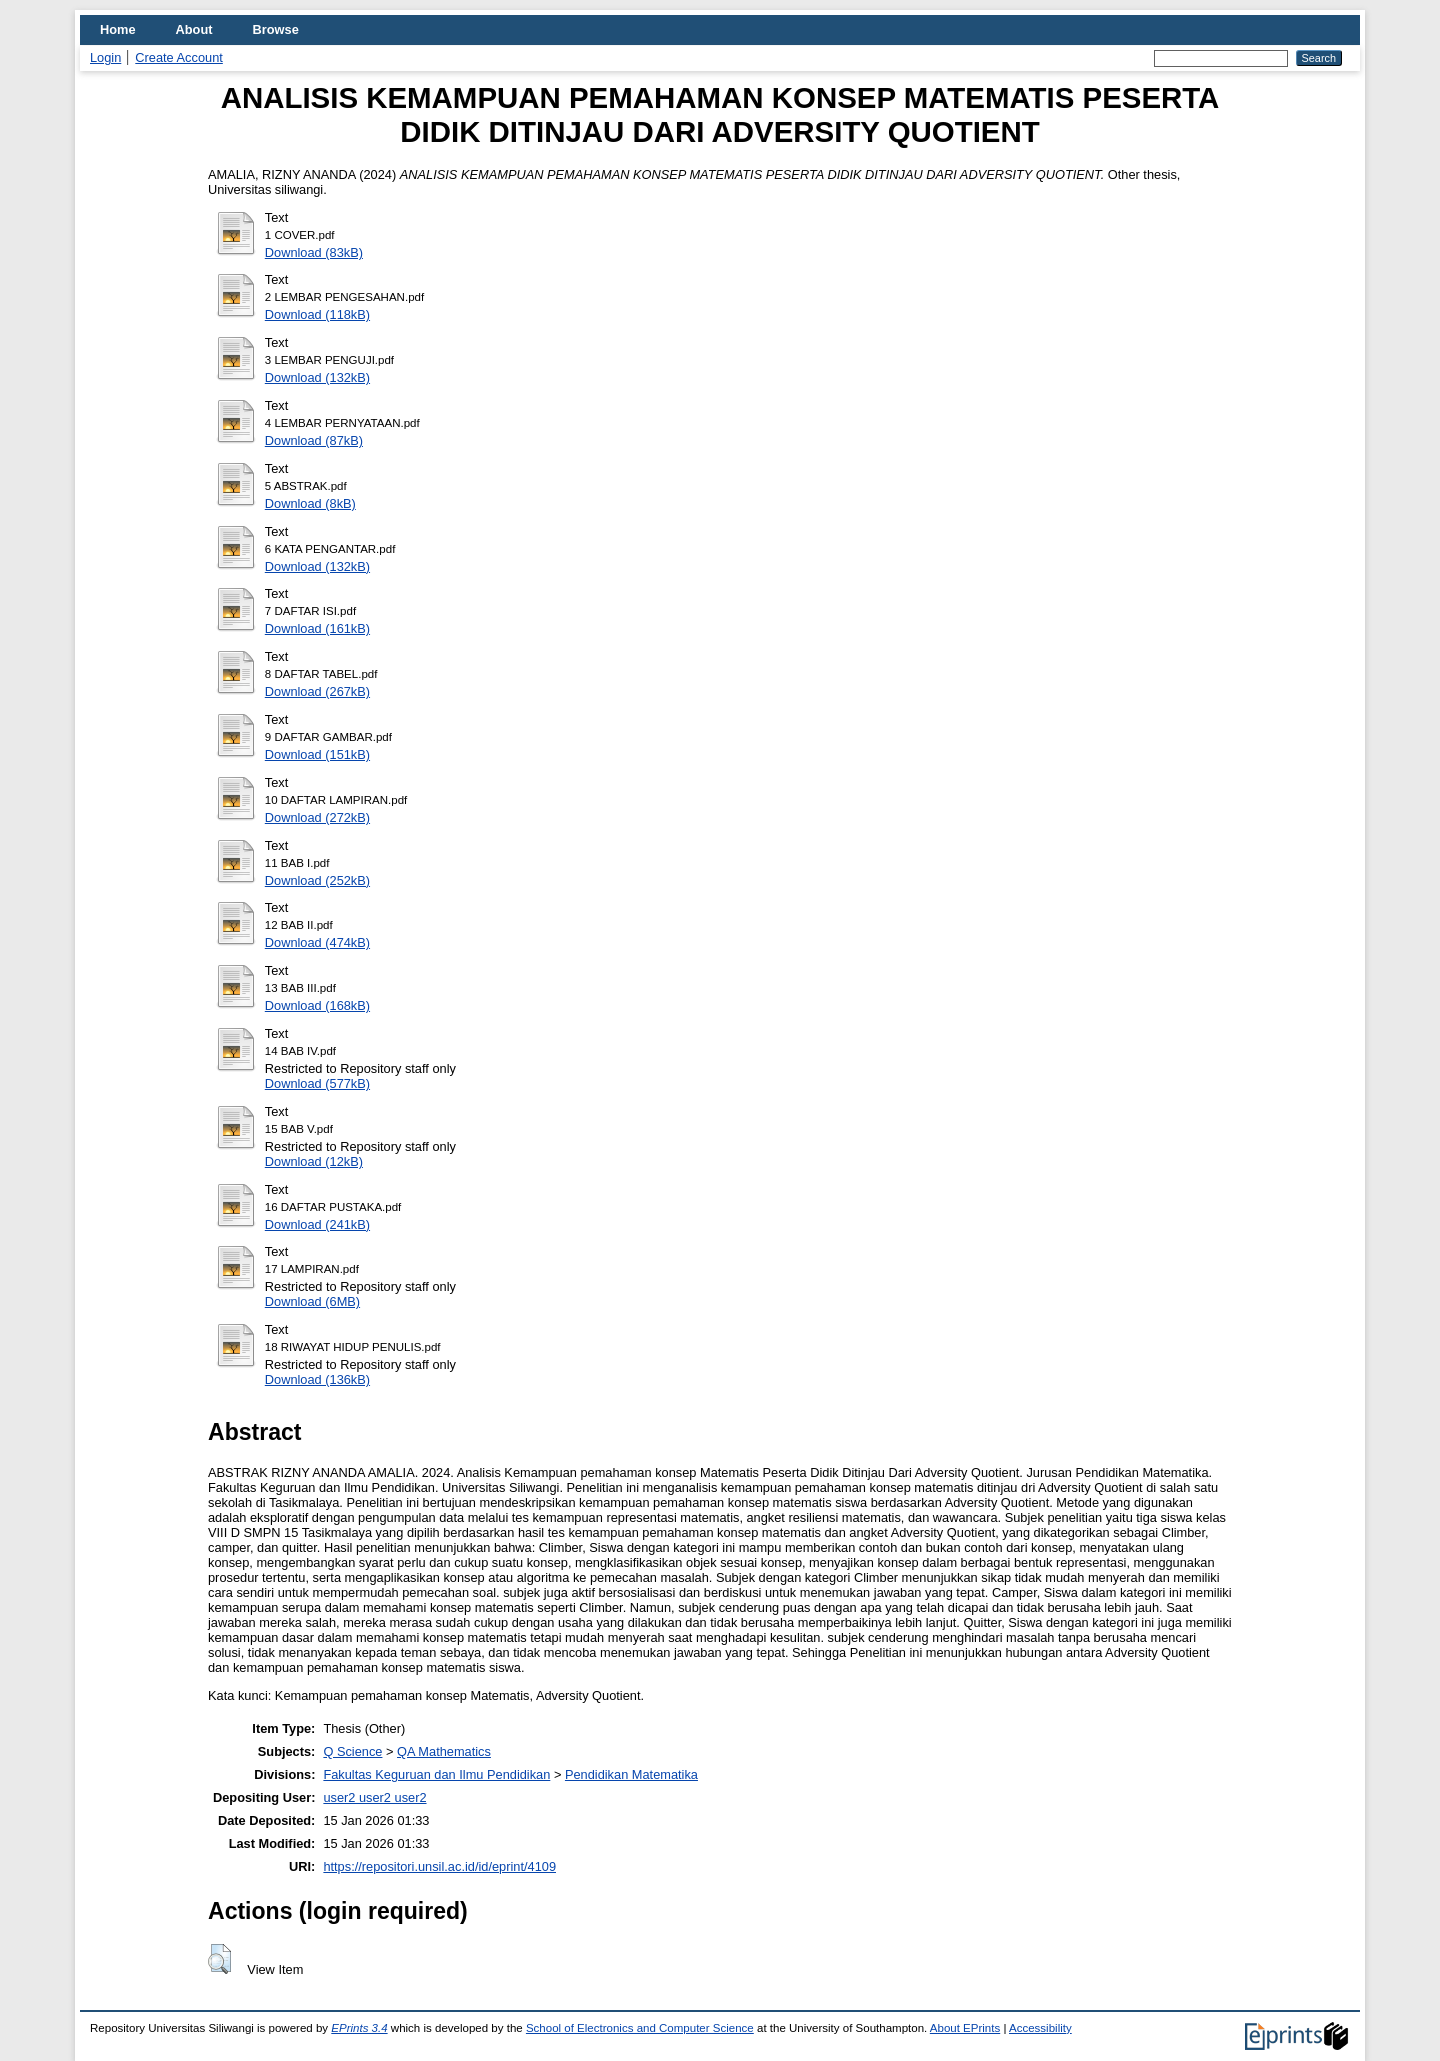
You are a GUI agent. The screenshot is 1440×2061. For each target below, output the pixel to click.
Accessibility (1040, 2028)
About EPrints (965, 2028)
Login (105, 57)
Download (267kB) (317, 691)
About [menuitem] (194, 29)
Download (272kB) (317, 817)
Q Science (352, 1751)
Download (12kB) (314, 1161)
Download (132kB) (317, 377)
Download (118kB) (317, 314)
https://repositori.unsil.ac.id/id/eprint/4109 (439, 1866)
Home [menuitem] (118, 29)
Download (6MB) (312, 1301)
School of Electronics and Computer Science (640, 2028)
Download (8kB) (310, 503)
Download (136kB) (317, 1379)
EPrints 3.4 (359, 2028)
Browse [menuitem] (276, 29)
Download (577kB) (317, 1083)
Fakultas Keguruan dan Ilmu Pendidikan (436, 1774)
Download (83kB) (314, 252)
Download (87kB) (314, 440)
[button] (219, 1959)
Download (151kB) (317, 754)
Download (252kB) (317, 880)
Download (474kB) (317, 942)
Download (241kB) (317, 1224)
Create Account (179, 57)
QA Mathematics (444, 1751)
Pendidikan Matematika (631, 1774)
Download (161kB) (317, 628)
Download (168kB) (317, 1005)
